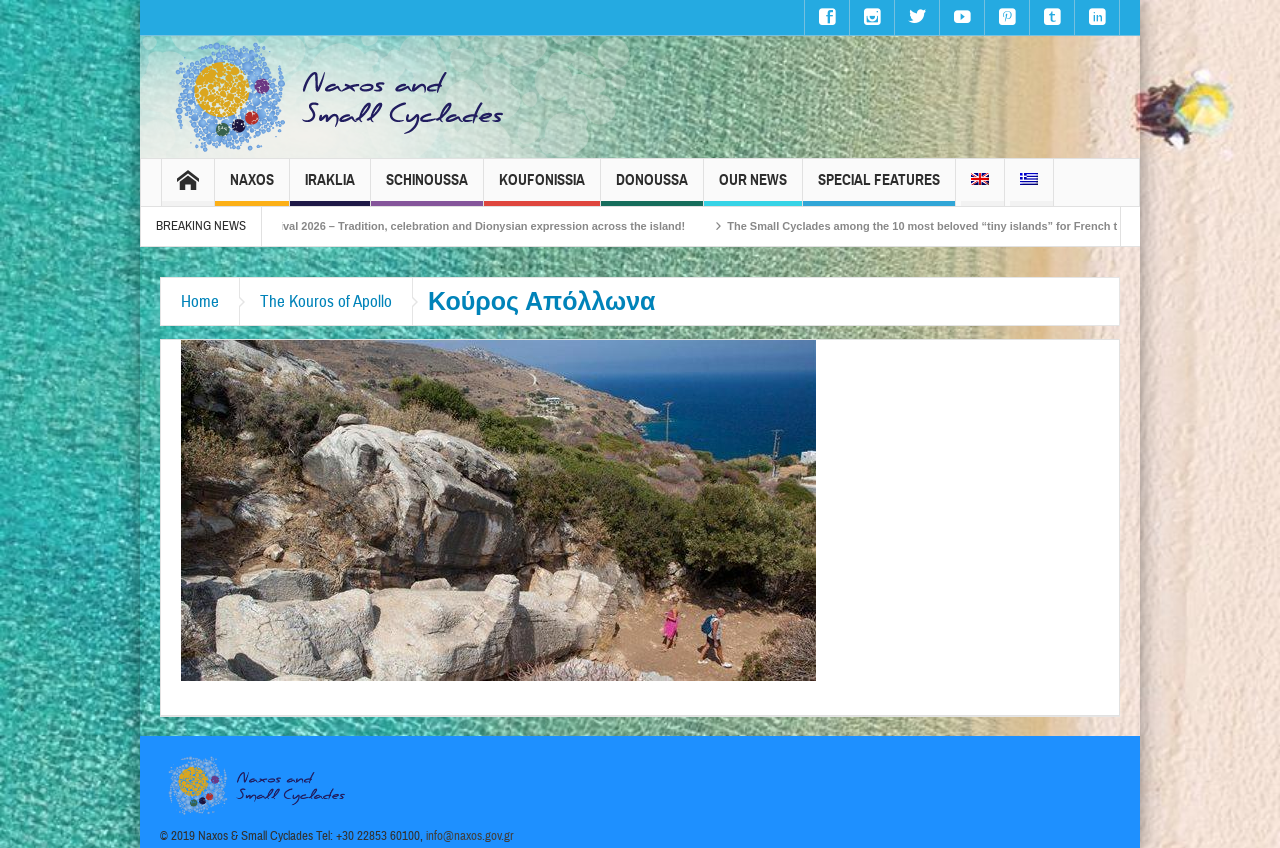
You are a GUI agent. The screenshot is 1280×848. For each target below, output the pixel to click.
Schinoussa (427, 188)
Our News (753, 188)
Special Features (879, 188)
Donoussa (652, 188)
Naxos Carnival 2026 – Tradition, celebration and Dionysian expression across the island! (469, 226)
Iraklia (330, 188)
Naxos (252, 188)
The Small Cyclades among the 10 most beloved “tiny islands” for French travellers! (964, 226)
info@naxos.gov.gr (470, 836)
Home (200, 301)
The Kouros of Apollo (326, 301)
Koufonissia (542, 188)
